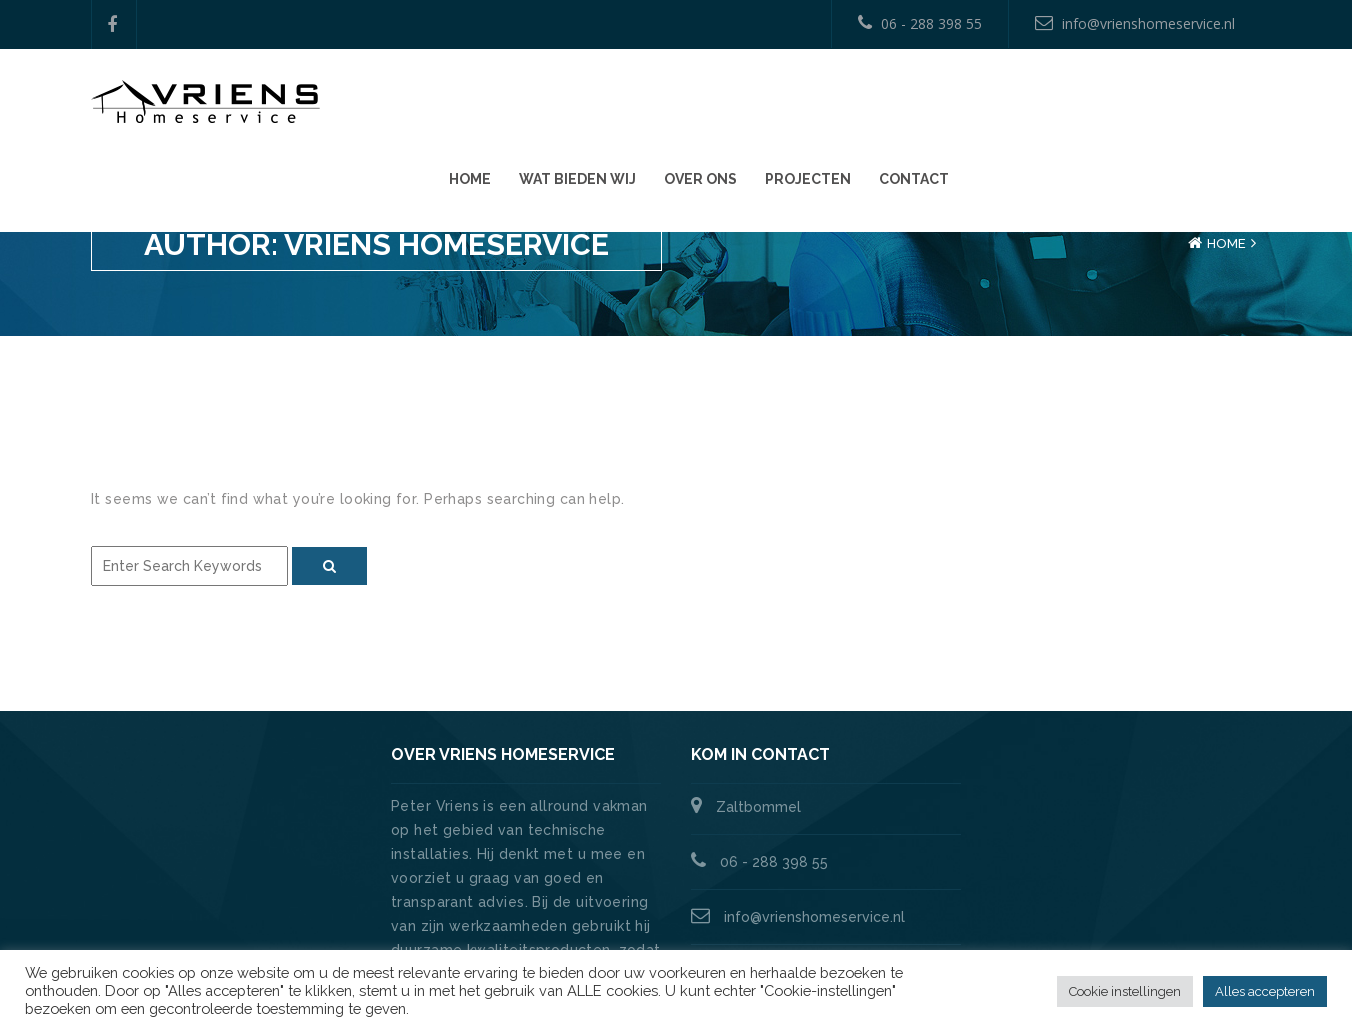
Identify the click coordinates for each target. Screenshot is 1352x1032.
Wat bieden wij (877, 101)
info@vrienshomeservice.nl (1135, 23)
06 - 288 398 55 (920, 23)
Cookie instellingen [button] (1125, 991)
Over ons (1000, 101)
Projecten (1108, 101)
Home (770, 101)
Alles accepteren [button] (1265, 991)
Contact (1214, 101)
